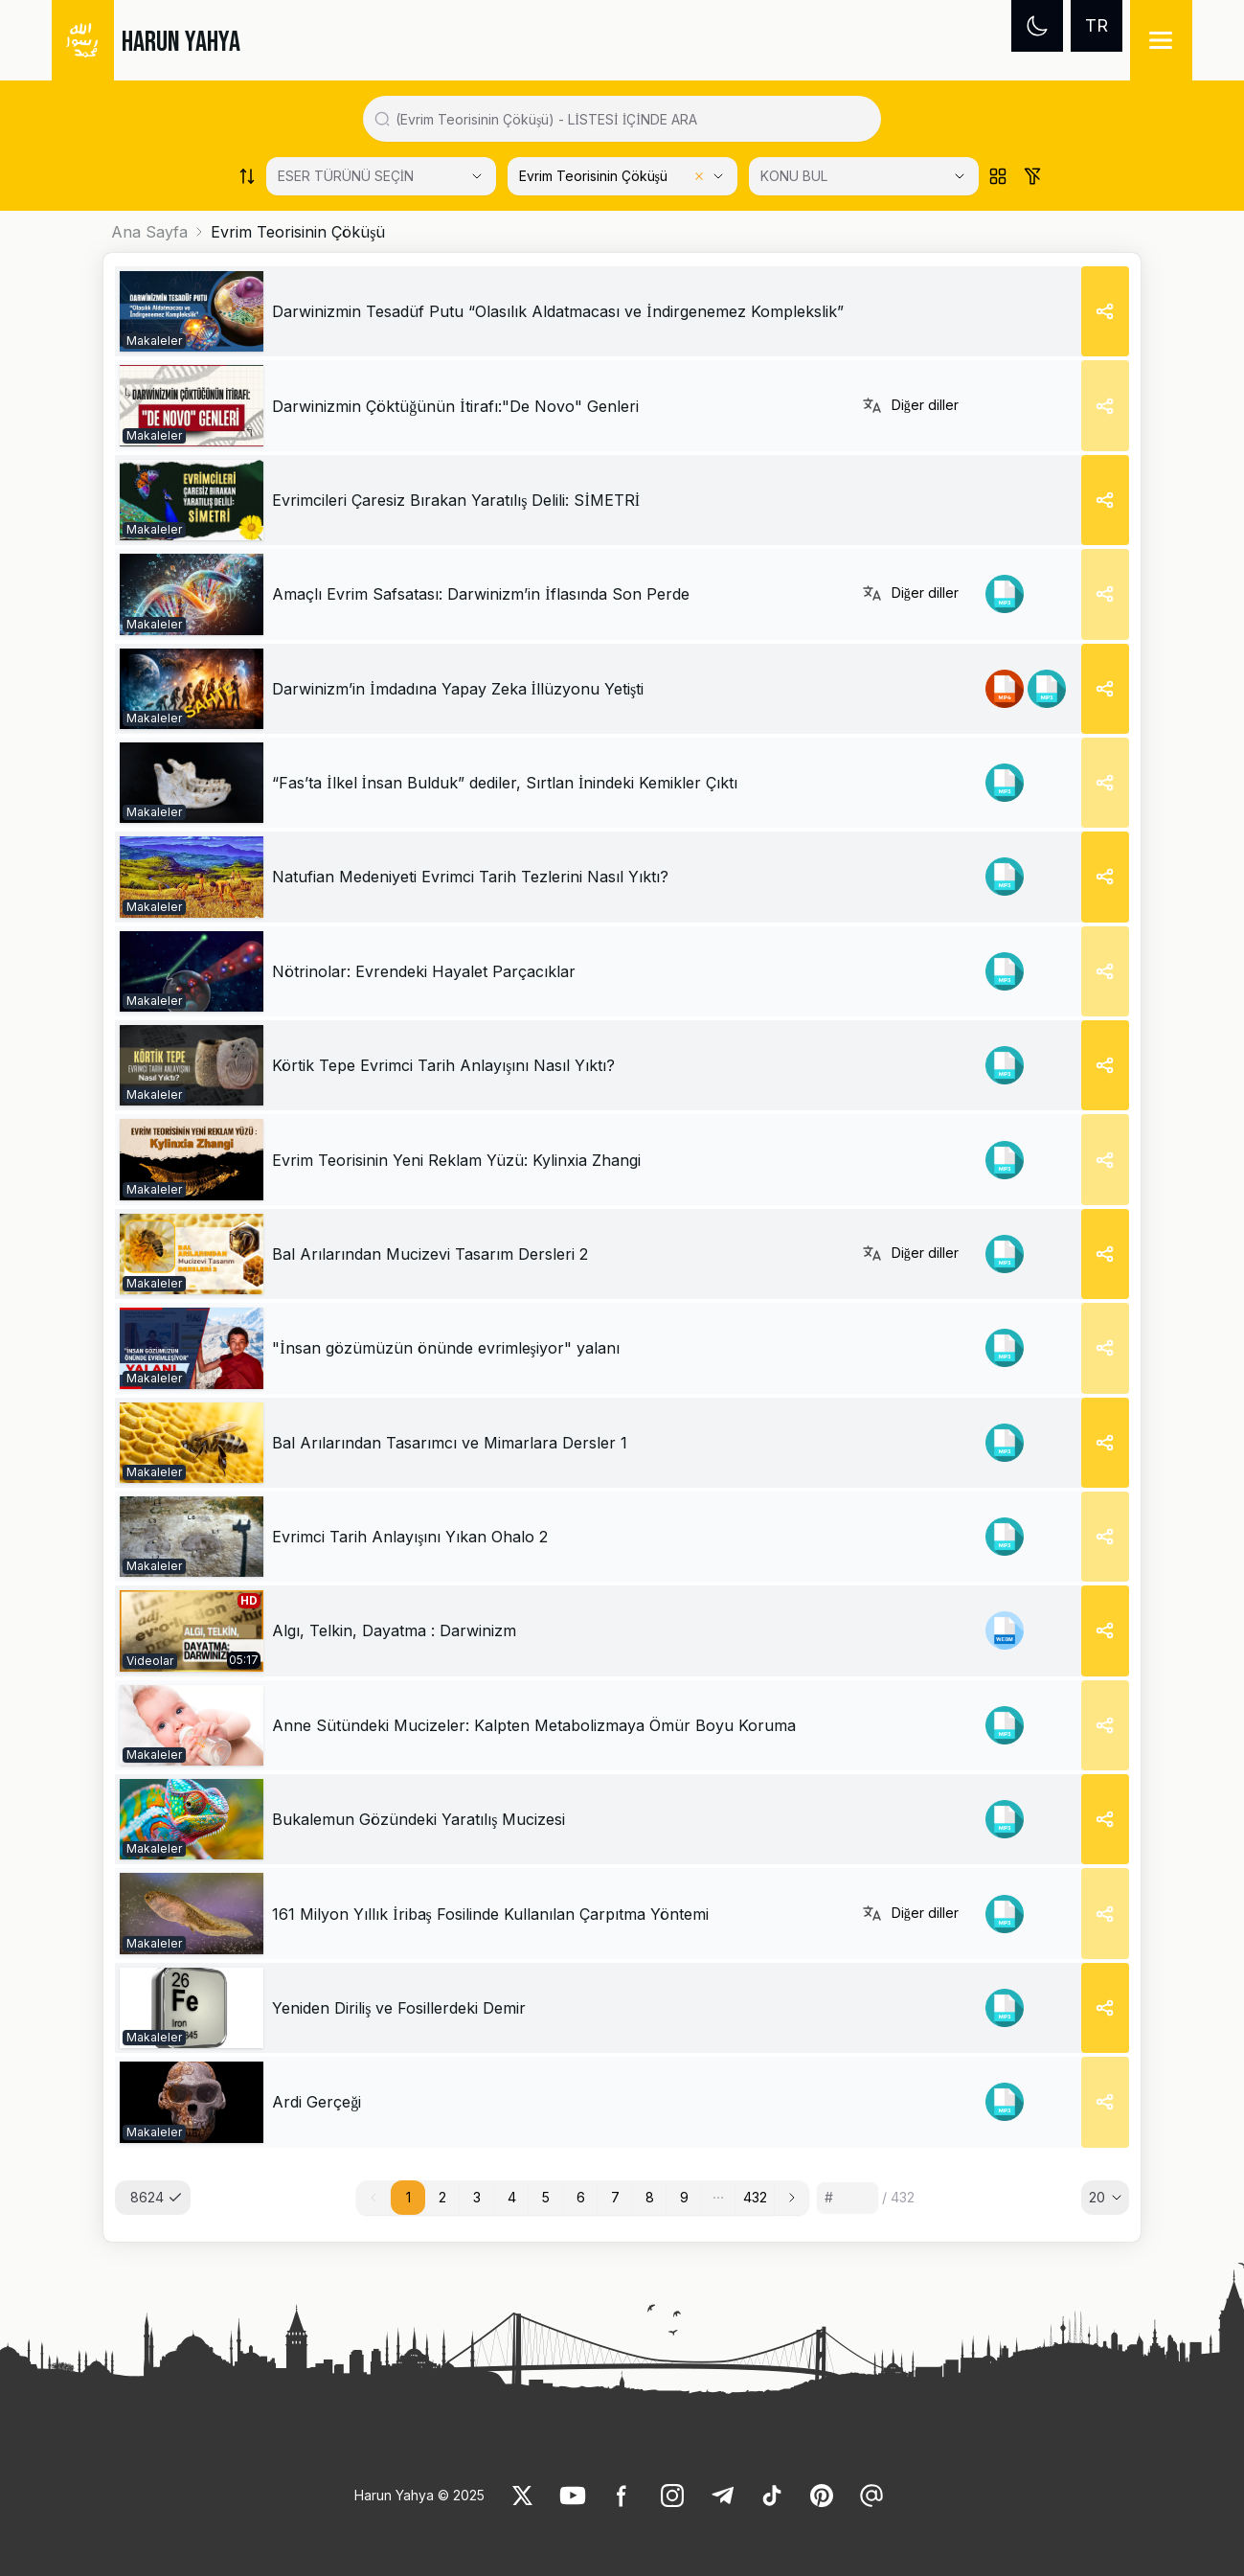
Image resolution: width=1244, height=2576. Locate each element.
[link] (191, 311)
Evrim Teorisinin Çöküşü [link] (298, 231)
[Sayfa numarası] (848, 2197)
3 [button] (477, 2197)
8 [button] (649, 2197)
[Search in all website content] (630, 119)
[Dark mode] (1037, 26)
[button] (718, 2197)
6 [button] (581, 2197)
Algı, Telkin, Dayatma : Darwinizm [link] (394, 1630)
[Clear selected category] (699, 176)
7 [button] (615, 2197)
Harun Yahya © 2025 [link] (419, 2495)
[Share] (1105, 311)
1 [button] (408, 2197)
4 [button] (512, 2197)
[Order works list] (247, 176)
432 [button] (755, 2197)
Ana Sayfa (149, 231)
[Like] (523, 2495)
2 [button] (442, 2197)
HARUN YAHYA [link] (181, 42)
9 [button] (684, 2197)
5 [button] (546, 2197)
